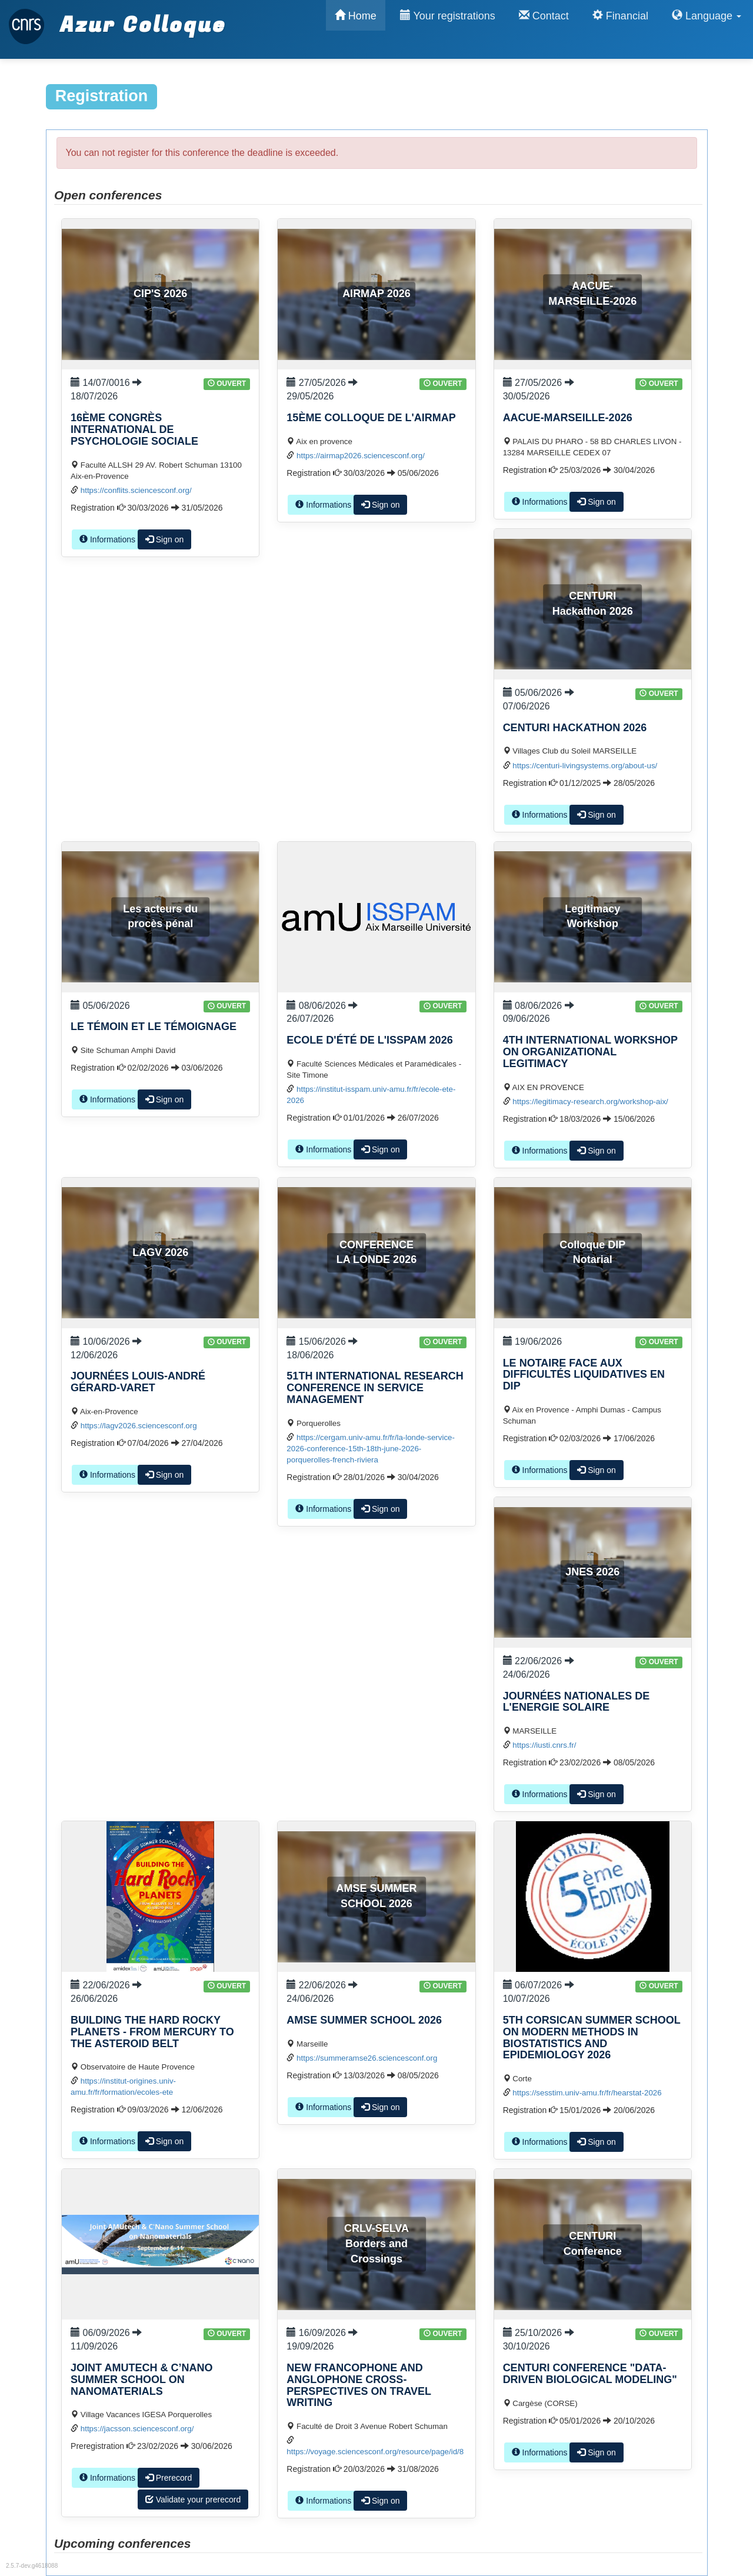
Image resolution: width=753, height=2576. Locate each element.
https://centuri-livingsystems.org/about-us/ (584, 765)
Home (355, 15)
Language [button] (706, 15)
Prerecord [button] (168, 2477)
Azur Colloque (117, 19)
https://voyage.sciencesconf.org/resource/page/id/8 (375, 2451)
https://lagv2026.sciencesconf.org (139, 1425)
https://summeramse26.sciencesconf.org (366, 2058)
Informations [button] (107, 539)
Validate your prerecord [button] (193, 2499)
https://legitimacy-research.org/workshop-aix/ (590, 1101)
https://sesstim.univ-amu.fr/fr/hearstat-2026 (586, 2092)
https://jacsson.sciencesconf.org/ (137, 2428)
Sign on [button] (164, 539)
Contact (544, 15)
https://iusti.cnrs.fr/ (544, 1745)
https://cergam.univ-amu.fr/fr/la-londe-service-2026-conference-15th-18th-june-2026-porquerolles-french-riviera (370, 1448)
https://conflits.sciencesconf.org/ (136, 490)
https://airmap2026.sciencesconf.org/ (360, 455)
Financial (620, 15)
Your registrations (447, 15)
